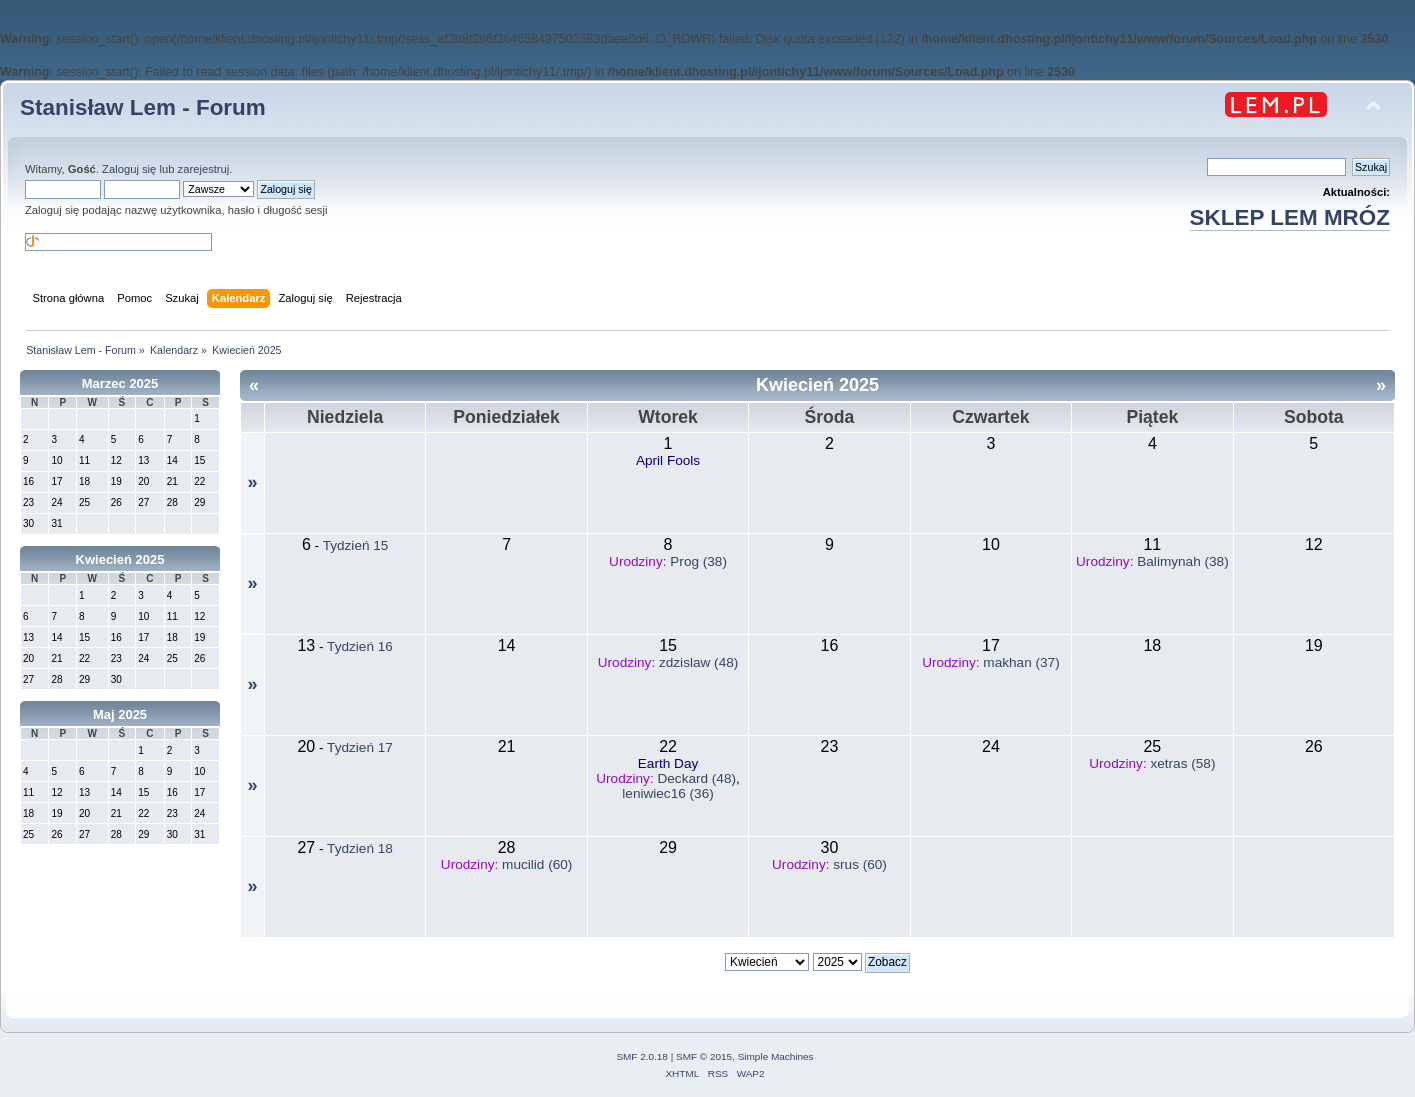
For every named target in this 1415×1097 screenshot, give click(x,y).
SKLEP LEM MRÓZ (1290, 217)
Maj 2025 (120, 714)
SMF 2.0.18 (642, 1056)
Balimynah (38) (1182, 561)
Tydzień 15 (356, 545)
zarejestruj (204, 169)
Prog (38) (698, 561)
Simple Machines (776, 1056)
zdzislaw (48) (698, 662)
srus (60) (860, 864)
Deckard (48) (696, 778)
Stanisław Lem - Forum (143, 107)
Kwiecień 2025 (120, 559)
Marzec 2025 (120, 383)
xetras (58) (1182, 763)
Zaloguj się (129, 169)
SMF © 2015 (704, 1056)
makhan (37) (1021, 662)
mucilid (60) (537, 864)
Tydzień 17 (360, 747)
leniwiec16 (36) (667, 793)
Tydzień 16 (360, 646)
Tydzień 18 (360, 848)
